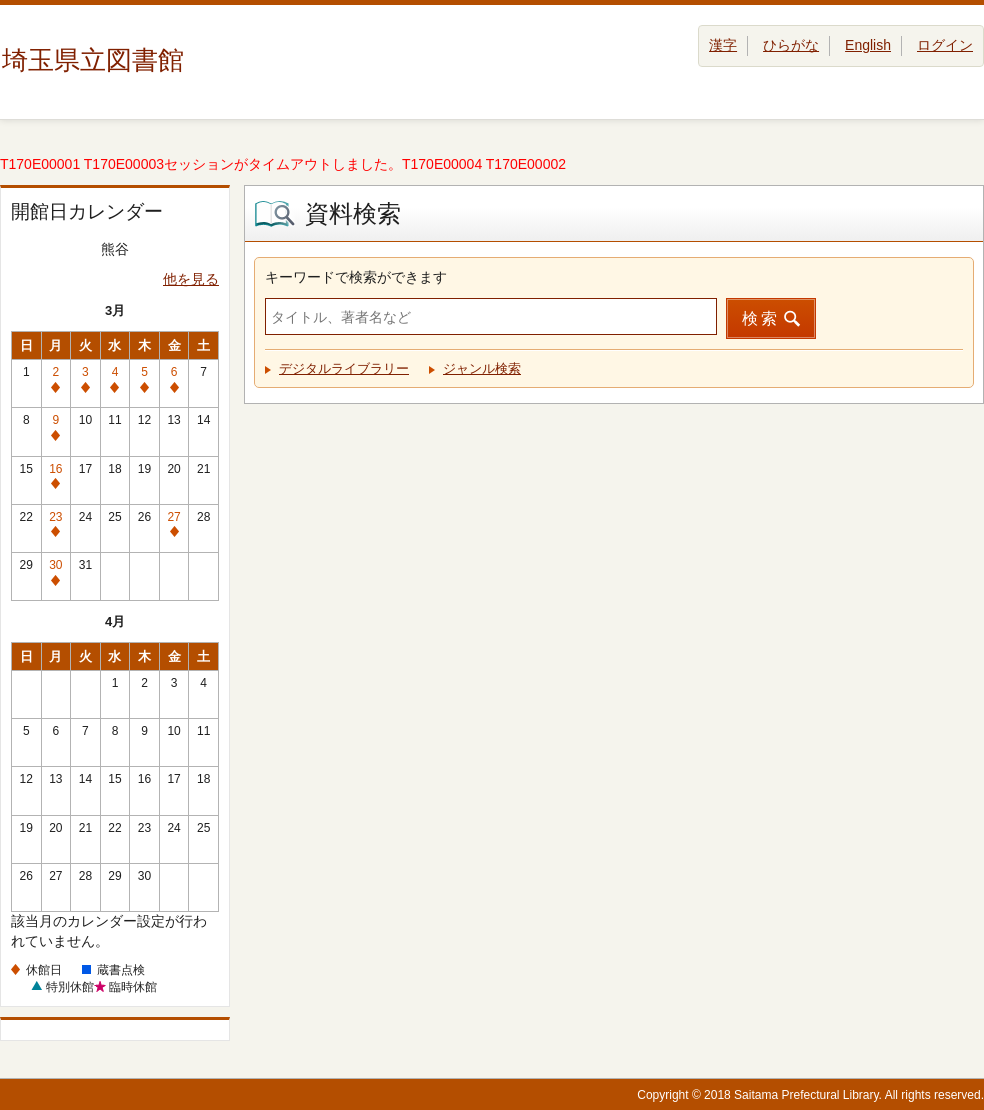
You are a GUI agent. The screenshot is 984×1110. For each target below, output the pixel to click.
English (868, 45)
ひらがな (791, 45)
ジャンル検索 (482, 368)
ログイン (945, 45)
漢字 (723, 45)
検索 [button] (761, 318)
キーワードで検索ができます (356, 277)
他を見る (191, 279)
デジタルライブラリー (344, 368)
